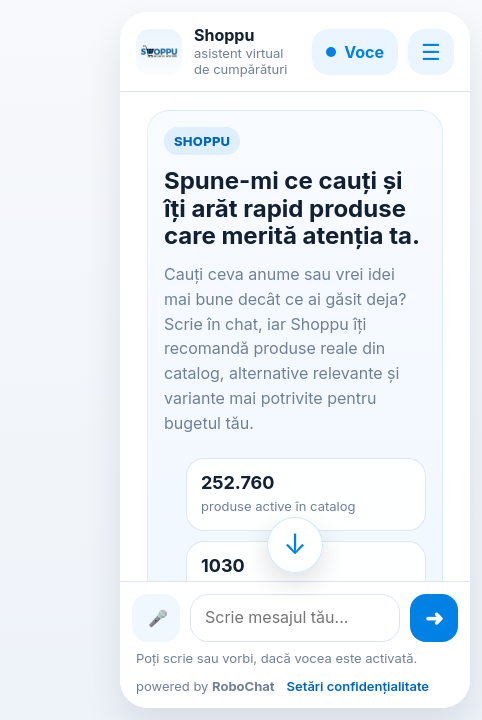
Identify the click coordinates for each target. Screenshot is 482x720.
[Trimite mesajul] (434, 618)
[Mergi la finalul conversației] (295, 545)
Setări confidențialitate (358, 686)
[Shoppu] (159, 52)
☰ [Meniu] (431, 52)
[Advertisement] (72, 360)
